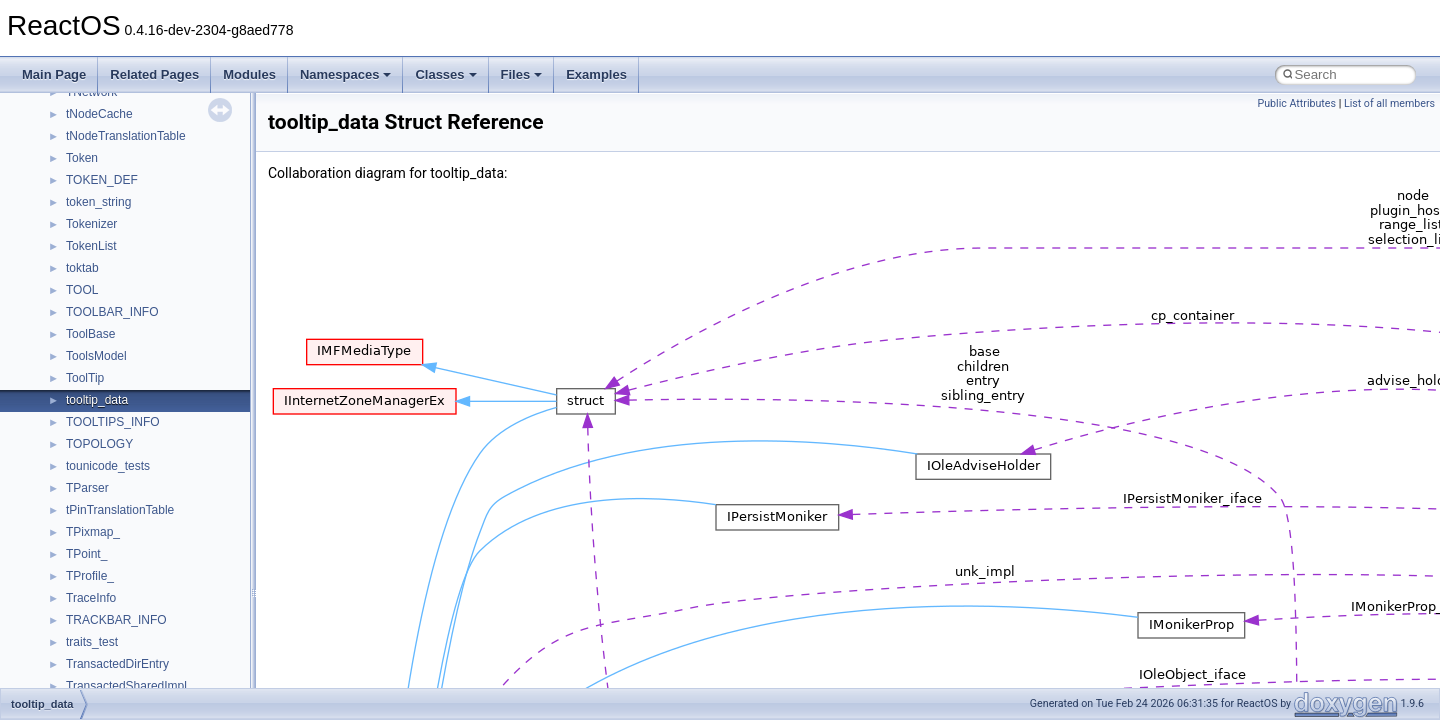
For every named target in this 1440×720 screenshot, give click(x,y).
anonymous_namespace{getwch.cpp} (165, 647)
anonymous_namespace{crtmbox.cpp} (168, 559)
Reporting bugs (74, 141)
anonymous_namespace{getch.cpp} (161, 625)
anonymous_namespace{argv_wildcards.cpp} (186, 515)
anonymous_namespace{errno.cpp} (160, 581)
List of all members (1389, 103)
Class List (76, 383)
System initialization (86, 185)
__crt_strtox (97, 449)
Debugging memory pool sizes (114, 119)
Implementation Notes (92, 251)
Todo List (58, 273)
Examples (596, 74)
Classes (445, 74)
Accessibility (98, 471)
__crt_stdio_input (111, 405)
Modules (249, 74)
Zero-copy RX (71, 163)
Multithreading (71, 207)
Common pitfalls (77, 97)
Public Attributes (1296, 103)
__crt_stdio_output (115, 427)
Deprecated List (76, 295)
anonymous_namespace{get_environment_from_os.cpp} (216, 603)
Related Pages (154, 74)
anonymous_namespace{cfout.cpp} (159, 537)
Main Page (54, 74)
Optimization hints (81, 229)
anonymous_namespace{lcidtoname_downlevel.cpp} (206, 669)
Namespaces (346, 74)
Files (522, 74)
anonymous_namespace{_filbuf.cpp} (162, 493)
